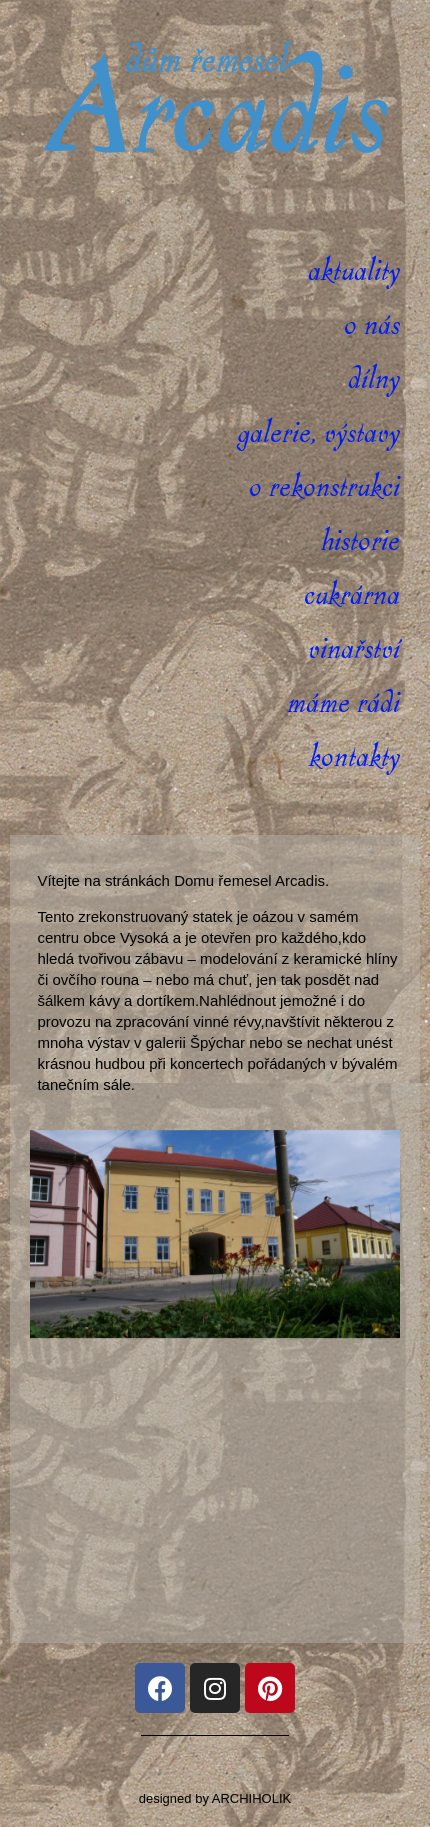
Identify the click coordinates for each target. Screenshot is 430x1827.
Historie (360, 541)
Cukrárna (352, 595)
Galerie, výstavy (318, 433)
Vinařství (354, 649)
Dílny (374, 379)
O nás (372, 325)
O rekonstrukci (324, 487)
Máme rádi (343, 703)
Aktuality (354, 271)
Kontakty (354, 757)
